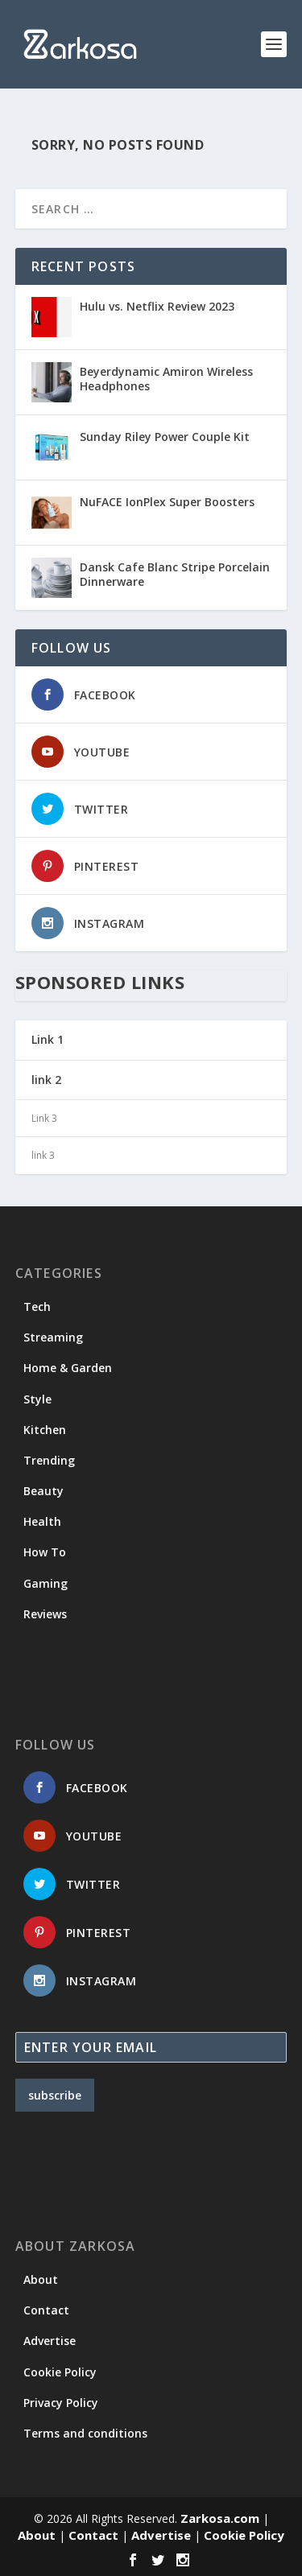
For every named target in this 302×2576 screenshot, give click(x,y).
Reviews (45, 1614)
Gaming (45, 1583)
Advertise (49, 2340)
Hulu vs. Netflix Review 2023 (157, 306)
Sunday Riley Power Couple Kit (165, 436)
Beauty (43, 1490)
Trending (49, 1460)
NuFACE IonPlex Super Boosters (167, 501)
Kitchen (44, 1429)
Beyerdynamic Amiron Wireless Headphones (166, 379)
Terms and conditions (85, 2433)
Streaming (53, 1337)
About (40, 2279)
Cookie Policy (60, 2372)
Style (37, 1399)
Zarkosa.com (219, 2518)
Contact (46, 2310)
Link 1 (47, 1039)
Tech (37, 1306)
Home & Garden (67, 1367)
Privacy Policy (60, 2402)
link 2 (46, 1079)
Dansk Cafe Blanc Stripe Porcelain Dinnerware (175, 574)
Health (42, 1521)
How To (44, 1552)
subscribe (54, 2095)
